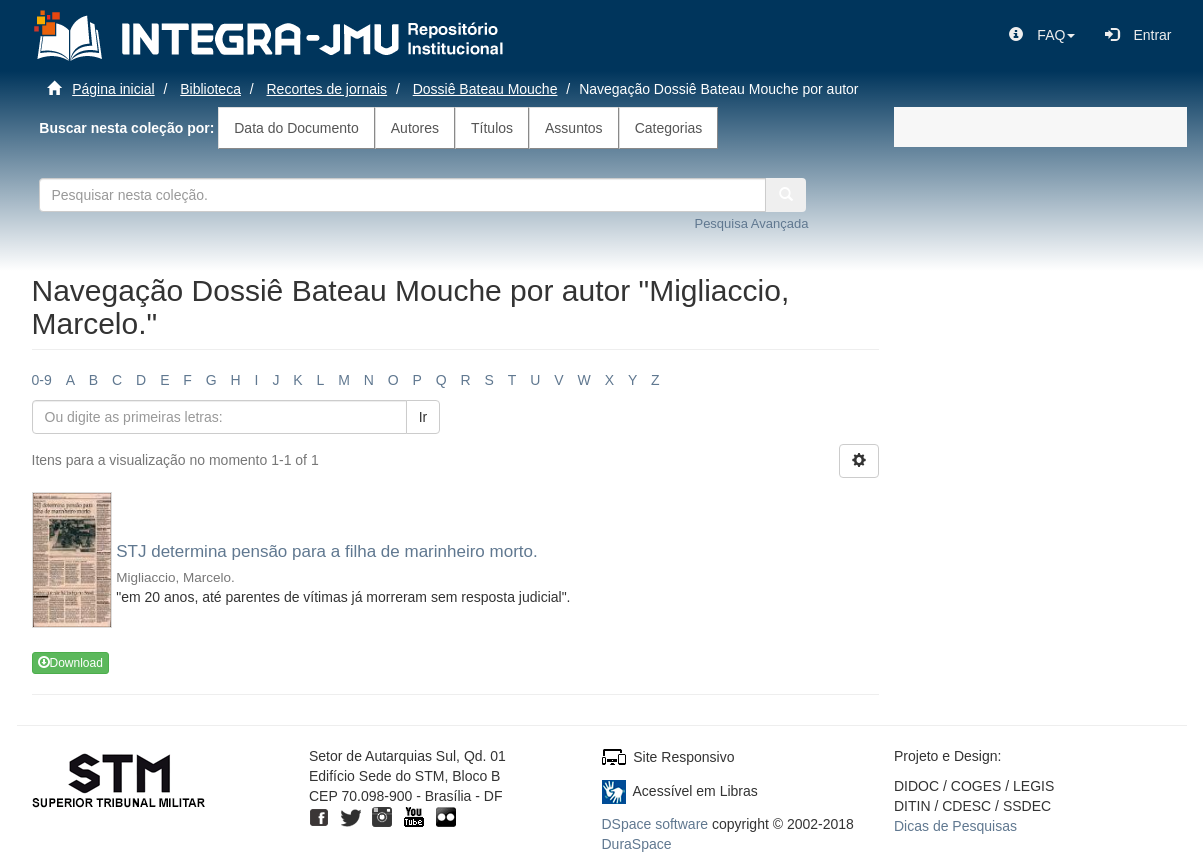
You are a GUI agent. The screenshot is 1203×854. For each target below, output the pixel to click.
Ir (423, 417)
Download (70, 663)
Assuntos (574, 128)
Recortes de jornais (327, 89)
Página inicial (113, 89)
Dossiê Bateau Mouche (485, 89)
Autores (415, 128)
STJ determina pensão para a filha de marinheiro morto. (326, 551)
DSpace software (655, 824)
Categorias (669, 128)
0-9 (42, 380)
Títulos (492, 128)
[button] (1042, 35)
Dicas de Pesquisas (955, 826)
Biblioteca (210, 89)
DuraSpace (637, 844)
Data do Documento (296, 128)
